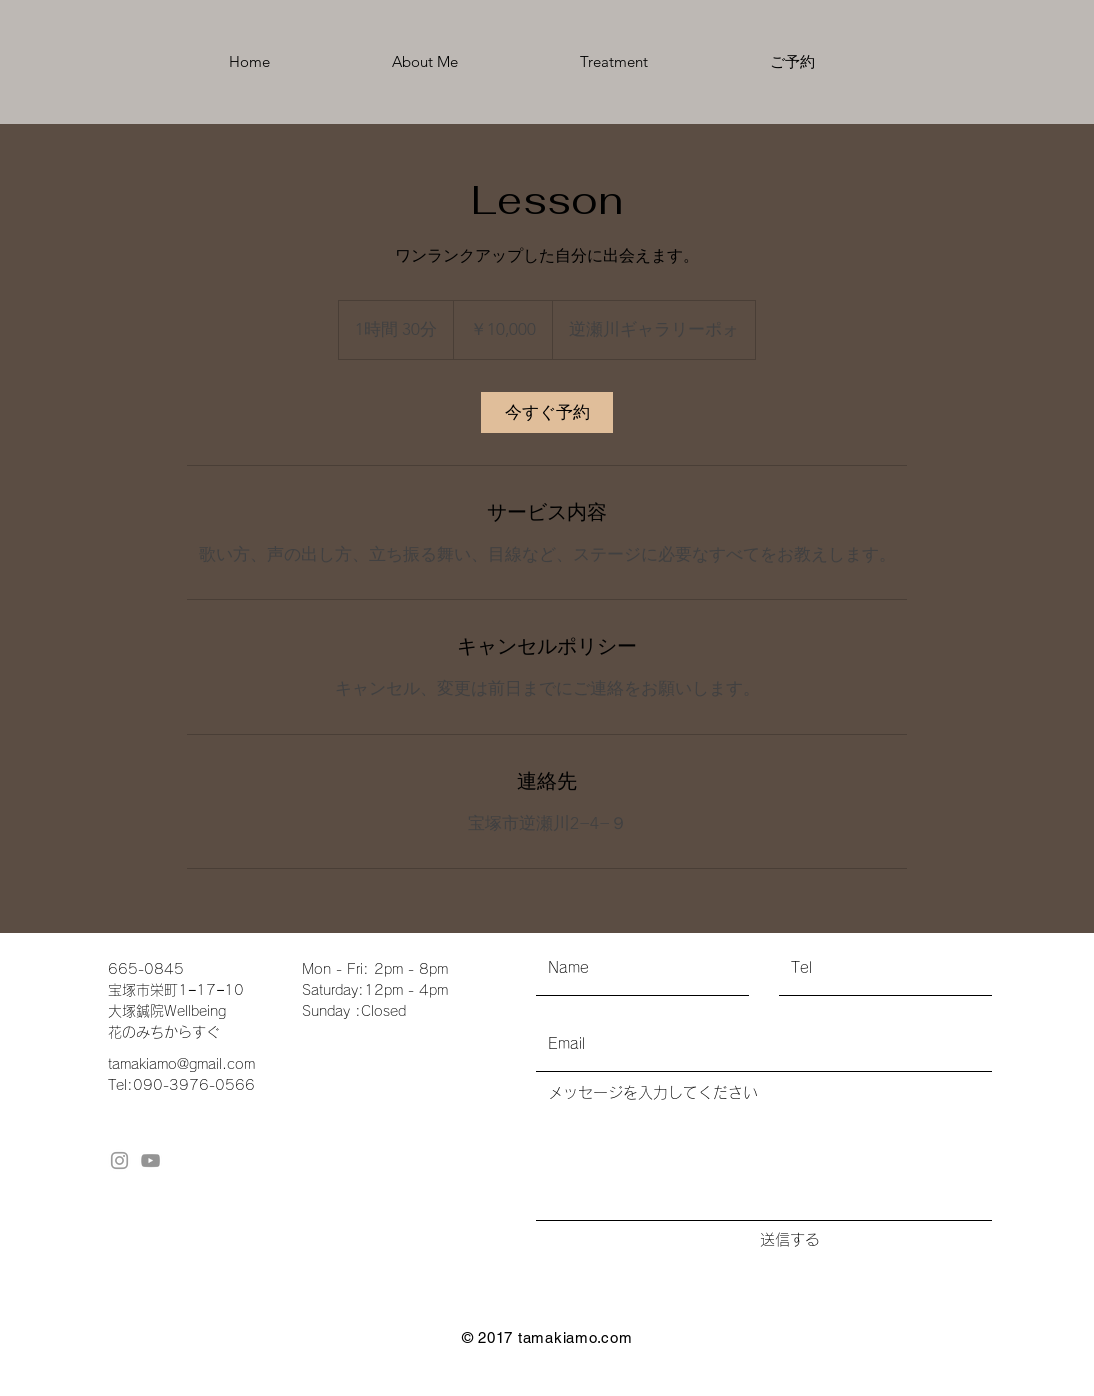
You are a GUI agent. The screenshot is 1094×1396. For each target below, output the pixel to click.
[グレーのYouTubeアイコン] (150, 1160)
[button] (614, 62)
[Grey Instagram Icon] (119, 1160)
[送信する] (789, 1239)
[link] (547, 412)
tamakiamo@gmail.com (181, 1064)
